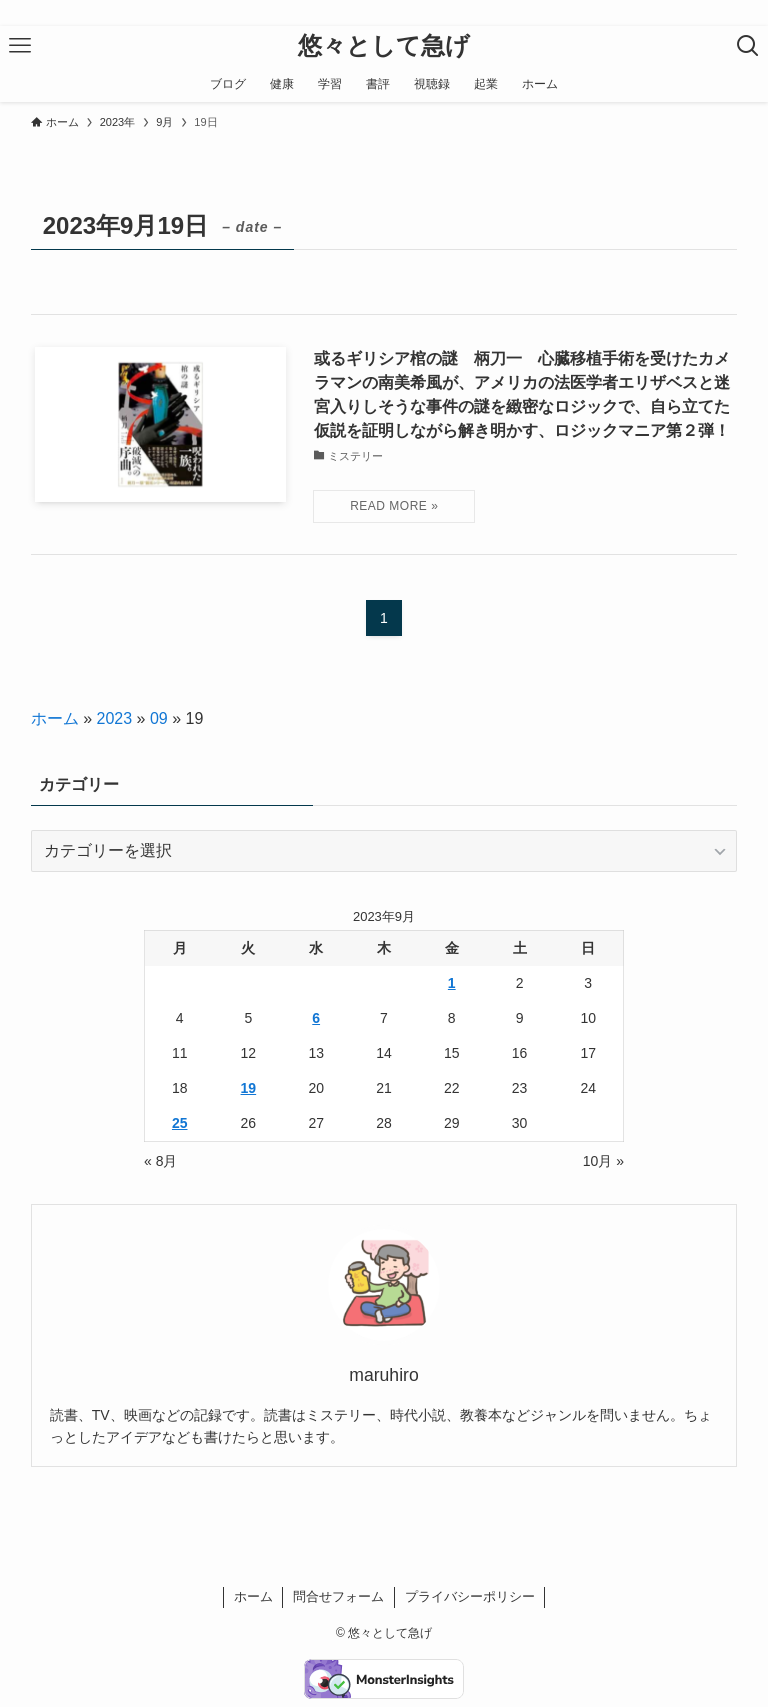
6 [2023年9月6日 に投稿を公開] (316, 1018)
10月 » (603, 1161)
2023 (115, 718)
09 (159, 718)
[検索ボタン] (748, 46)
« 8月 (160, 1161)
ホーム (55, 718)
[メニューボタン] (20, 46)
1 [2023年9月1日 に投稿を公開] (452, 983)
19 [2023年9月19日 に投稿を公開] (249, 1088)
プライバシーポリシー (470, 1596)
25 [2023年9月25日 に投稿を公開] (180, 1123)
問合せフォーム (338, 1596)
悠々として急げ (384, 46)
